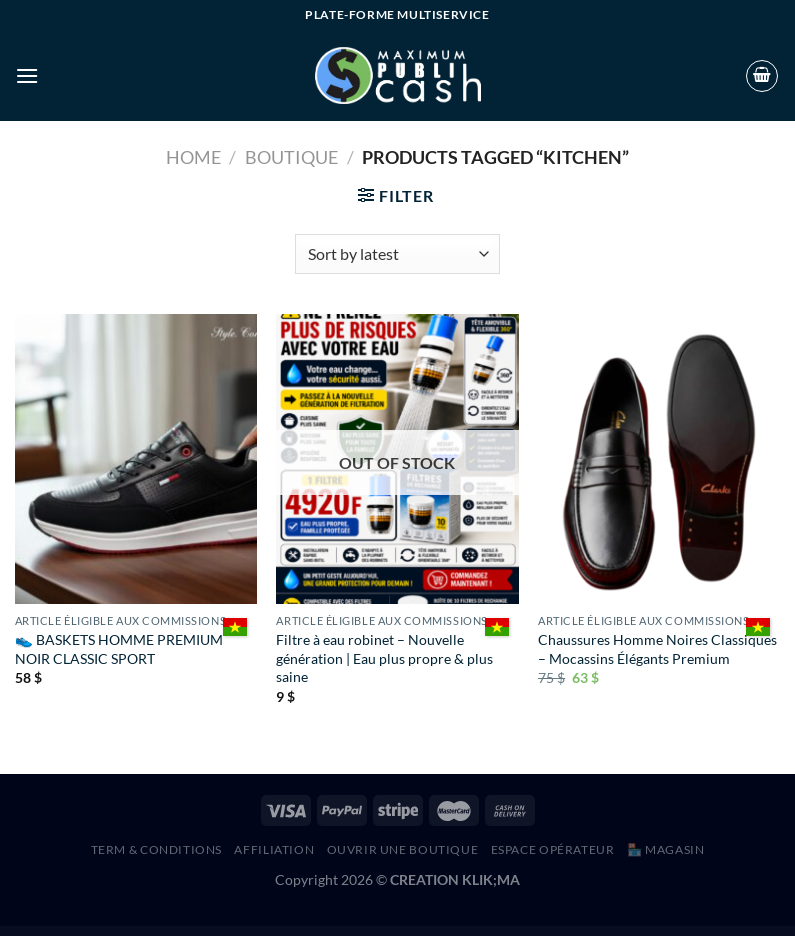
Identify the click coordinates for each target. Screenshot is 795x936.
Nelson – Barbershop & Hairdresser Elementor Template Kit (585, 932)
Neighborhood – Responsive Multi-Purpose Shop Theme (484, 932)
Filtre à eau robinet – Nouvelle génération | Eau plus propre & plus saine (384, 658)
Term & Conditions (156, 849)
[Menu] (27, 75)
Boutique (291, 157)
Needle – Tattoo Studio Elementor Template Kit (435, 932)
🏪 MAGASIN (666, 849)
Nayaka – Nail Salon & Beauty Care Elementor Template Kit (191, 932)
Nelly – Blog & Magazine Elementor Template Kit (533, 932)
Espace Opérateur (553, 849)
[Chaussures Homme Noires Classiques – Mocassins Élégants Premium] (659, 459)
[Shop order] (397, 254)
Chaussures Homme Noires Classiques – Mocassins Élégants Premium (657, 649)
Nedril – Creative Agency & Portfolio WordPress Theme (386, 932)
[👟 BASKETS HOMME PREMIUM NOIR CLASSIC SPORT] (136, 459)
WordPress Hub (155, 932)
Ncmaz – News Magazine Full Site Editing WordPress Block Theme (295, 932)
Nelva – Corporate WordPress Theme (632, 932)
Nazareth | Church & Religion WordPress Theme (241, 932)
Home (193, 157)
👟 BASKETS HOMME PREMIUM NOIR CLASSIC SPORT (119, 649)
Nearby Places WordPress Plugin (343, 932)
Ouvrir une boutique (403, 849)
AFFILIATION (274, 849)
